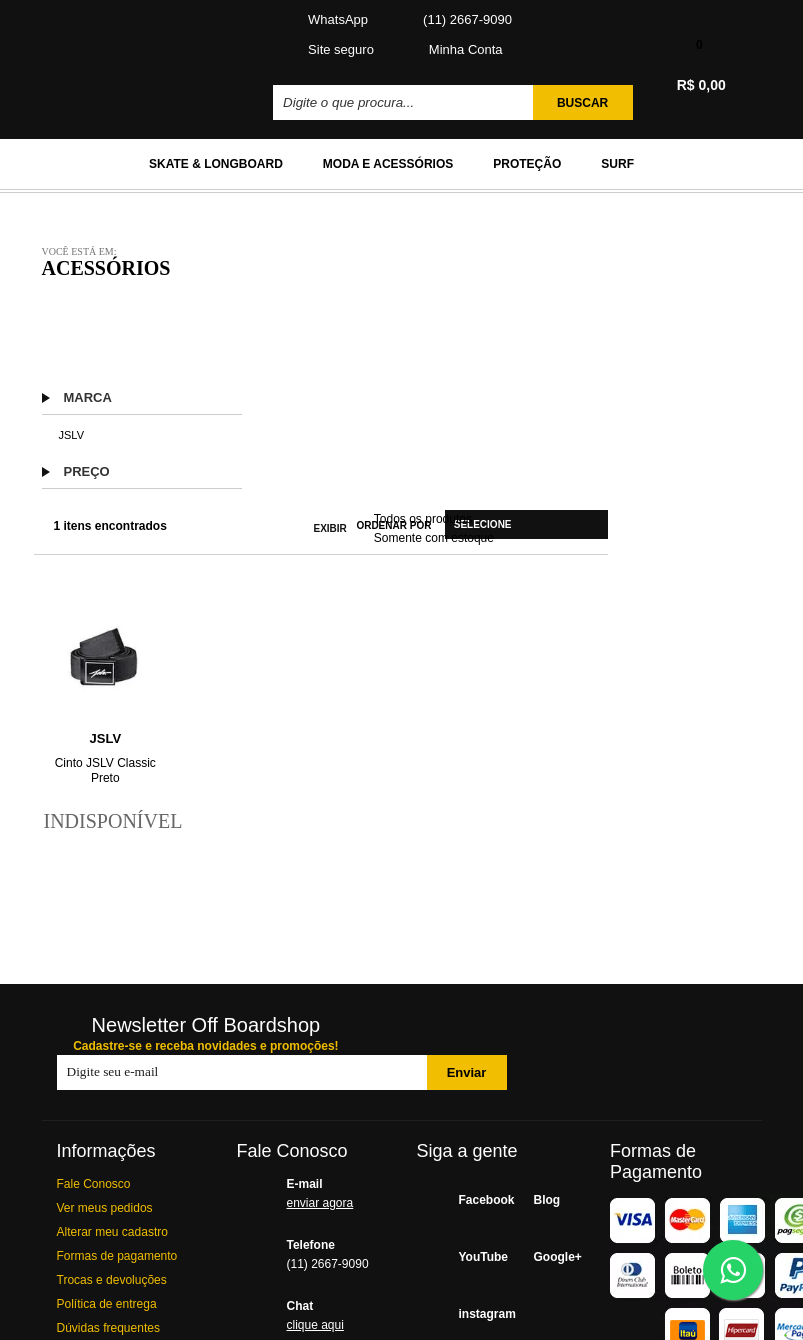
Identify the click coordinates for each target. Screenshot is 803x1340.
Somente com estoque (434, 538)
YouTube (475, 1257)
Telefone (337, 1257)
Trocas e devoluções (112, 1280)
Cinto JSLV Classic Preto (105, 770)
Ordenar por (393, 525)
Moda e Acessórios (388, 164)
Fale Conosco (94, 1184)
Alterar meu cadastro (112, 1232)
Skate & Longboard (216, 164)
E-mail (337, 1196)
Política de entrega (107, 1304)
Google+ (550, 1257)
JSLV (71, 435)
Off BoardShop (133, 56)
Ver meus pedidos (105, 1208)
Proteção (527, 164)
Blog (547, 1200)
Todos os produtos (423, 519)
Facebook (475, 1200)
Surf (617, 164)
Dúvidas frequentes (108, 1328)
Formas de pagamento (117, 1256)
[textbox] (405, 102)
